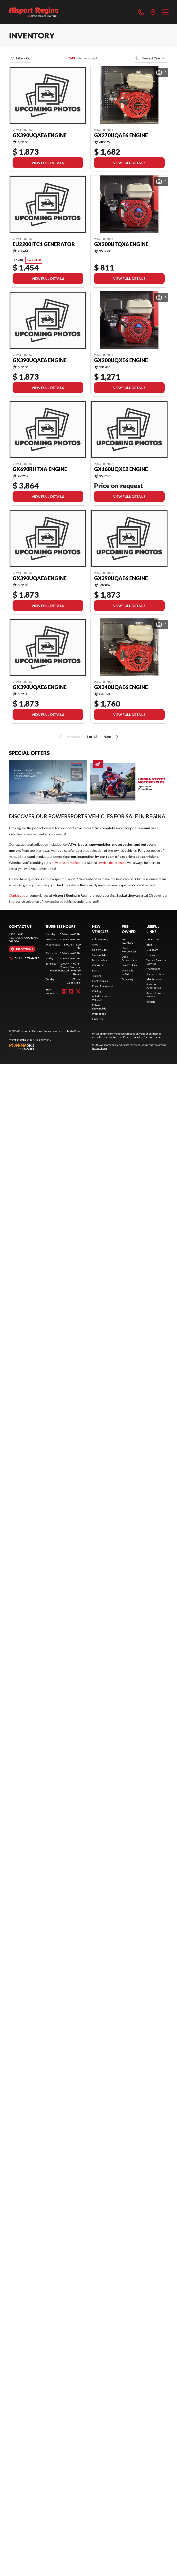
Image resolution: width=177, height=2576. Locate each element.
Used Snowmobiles (129, 958)
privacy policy (154, 1044)
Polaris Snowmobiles (100, 1006)
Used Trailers (129, 965)
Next (112, 736)
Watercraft (98, 965)
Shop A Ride (33, 1039)
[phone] (141, 12)
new (55, 862)
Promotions (99, 1013)
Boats (95, 970)
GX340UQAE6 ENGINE (121, 687)
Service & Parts (155, 974)
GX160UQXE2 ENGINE (121, 469)
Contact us (17, 895)
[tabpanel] (63, 958)
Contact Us (152, 939)
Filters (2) (20, 58)
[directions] (153, 12)
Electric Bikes (100, 980)
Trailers (96, 975)
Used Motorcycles (129, 949)
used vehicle (71, 862)
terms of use (99, 1048)
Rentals (150, 1001)
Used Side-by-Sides (128, 972)
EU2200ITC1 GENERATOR (44, 244)
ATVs (95, 944)
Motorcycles (99, 960)
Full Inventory (100, 939)
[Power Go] (47, 1046)
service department (112, 862)
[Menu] (165, 12)
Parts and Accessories (153, 986)
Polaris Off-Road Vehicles (101, 998)
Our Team (152, 949)
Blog (149, 944)
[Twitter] (78, 991)
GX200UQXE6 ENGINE (121, 360)
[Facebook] (71, 991)
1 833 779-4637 (24, 958)
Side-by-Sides (100, 949)
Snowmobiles (100, 955)
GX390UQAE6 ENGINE (40, 135)
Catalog (96, 991)
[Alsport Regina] (34, 12)
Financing (97, 1019)
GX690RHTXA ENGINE (40, 469)
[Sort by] (151, 58)
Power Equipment (102, 986)
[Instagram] (64, 991)
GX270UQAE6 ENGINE (121, 135)
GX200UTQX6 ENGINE (121, 244)
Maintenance (154, 979)
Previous (68, 736)
